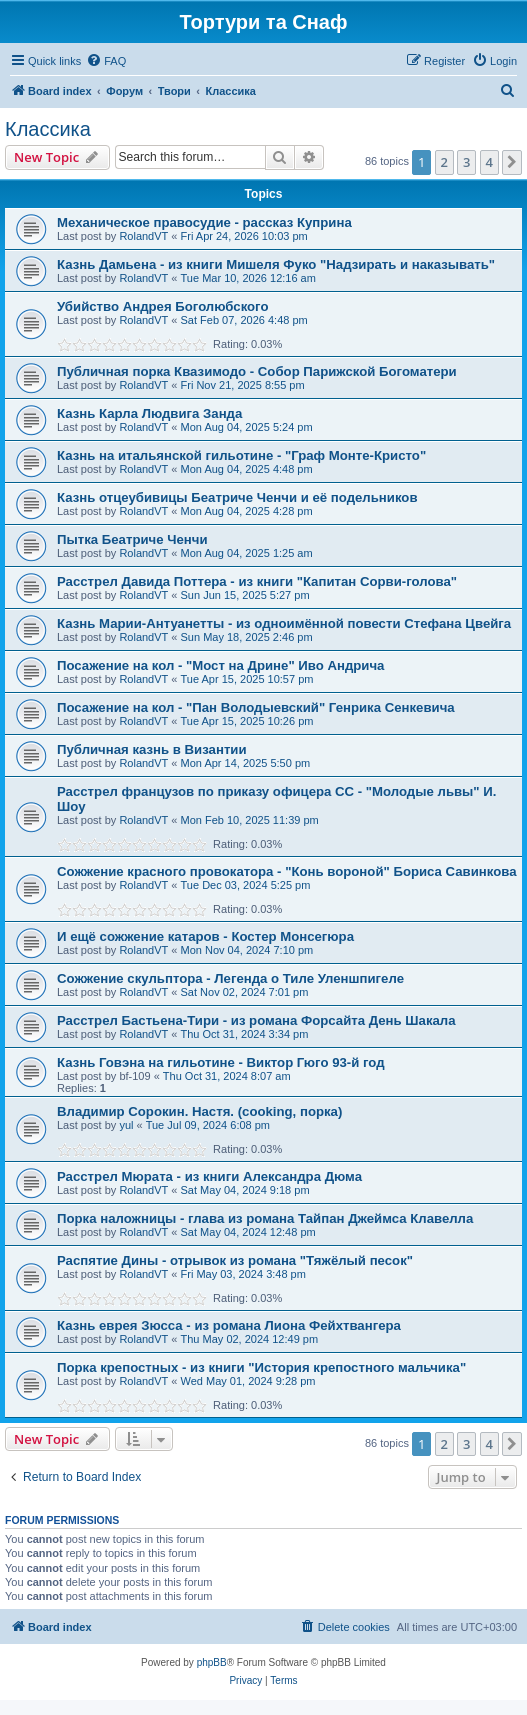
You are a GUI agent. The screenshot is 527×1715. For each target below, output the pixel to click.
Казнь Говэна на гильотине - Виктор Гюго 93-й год (221, 1062)
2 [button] (444, 162)
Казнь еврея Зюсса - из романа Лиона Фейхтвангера (229, 1325)
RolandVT (143, 236)
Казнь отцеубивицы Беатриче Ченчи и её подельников (237, 497)
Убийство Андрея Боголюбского (163, 306)
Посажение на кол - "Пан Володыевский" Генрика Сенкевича (256, 707)
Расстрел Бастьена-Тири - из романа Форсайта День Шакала (256, 1020)
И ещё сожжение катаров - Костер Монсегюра (205, 936)
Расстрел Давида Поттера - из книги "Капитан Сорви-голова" (257, 581)
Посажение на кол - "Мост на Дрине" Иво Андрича (220, 665)
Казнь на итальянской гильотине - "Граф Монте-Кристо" (241, 455)
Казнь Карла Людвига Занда (149, 413)
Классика (48, 129)
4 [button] (489, 162)
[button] (512, 162)
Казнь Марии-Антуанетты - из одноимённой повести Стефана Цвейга (284, 623)
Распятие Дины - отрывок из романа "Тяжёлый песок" (235, 1260)
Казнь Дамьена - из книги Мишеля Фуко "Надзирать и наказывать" (276, 264)
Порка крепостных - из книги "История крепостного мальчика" (261, 1367)
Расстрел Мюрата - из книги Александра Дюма (209, 1176)
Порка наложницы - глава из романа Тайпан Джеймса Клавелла (265, 1218)
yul (126, 1125)
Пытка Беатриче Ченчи (132, 539)
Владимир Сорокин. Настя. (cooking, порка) (199, 1111)
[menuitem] (106, 61)
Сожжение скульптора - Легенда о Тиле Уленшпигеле (230, 978)
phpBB (212, 1662)
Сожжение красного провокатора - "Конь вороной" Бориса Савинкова (287, 871)
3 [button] (466, 162)
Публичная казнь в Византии (152, 749)
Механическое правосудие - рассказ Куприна (204, 222)
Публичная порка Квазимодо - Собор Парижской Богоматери (257, 371)
